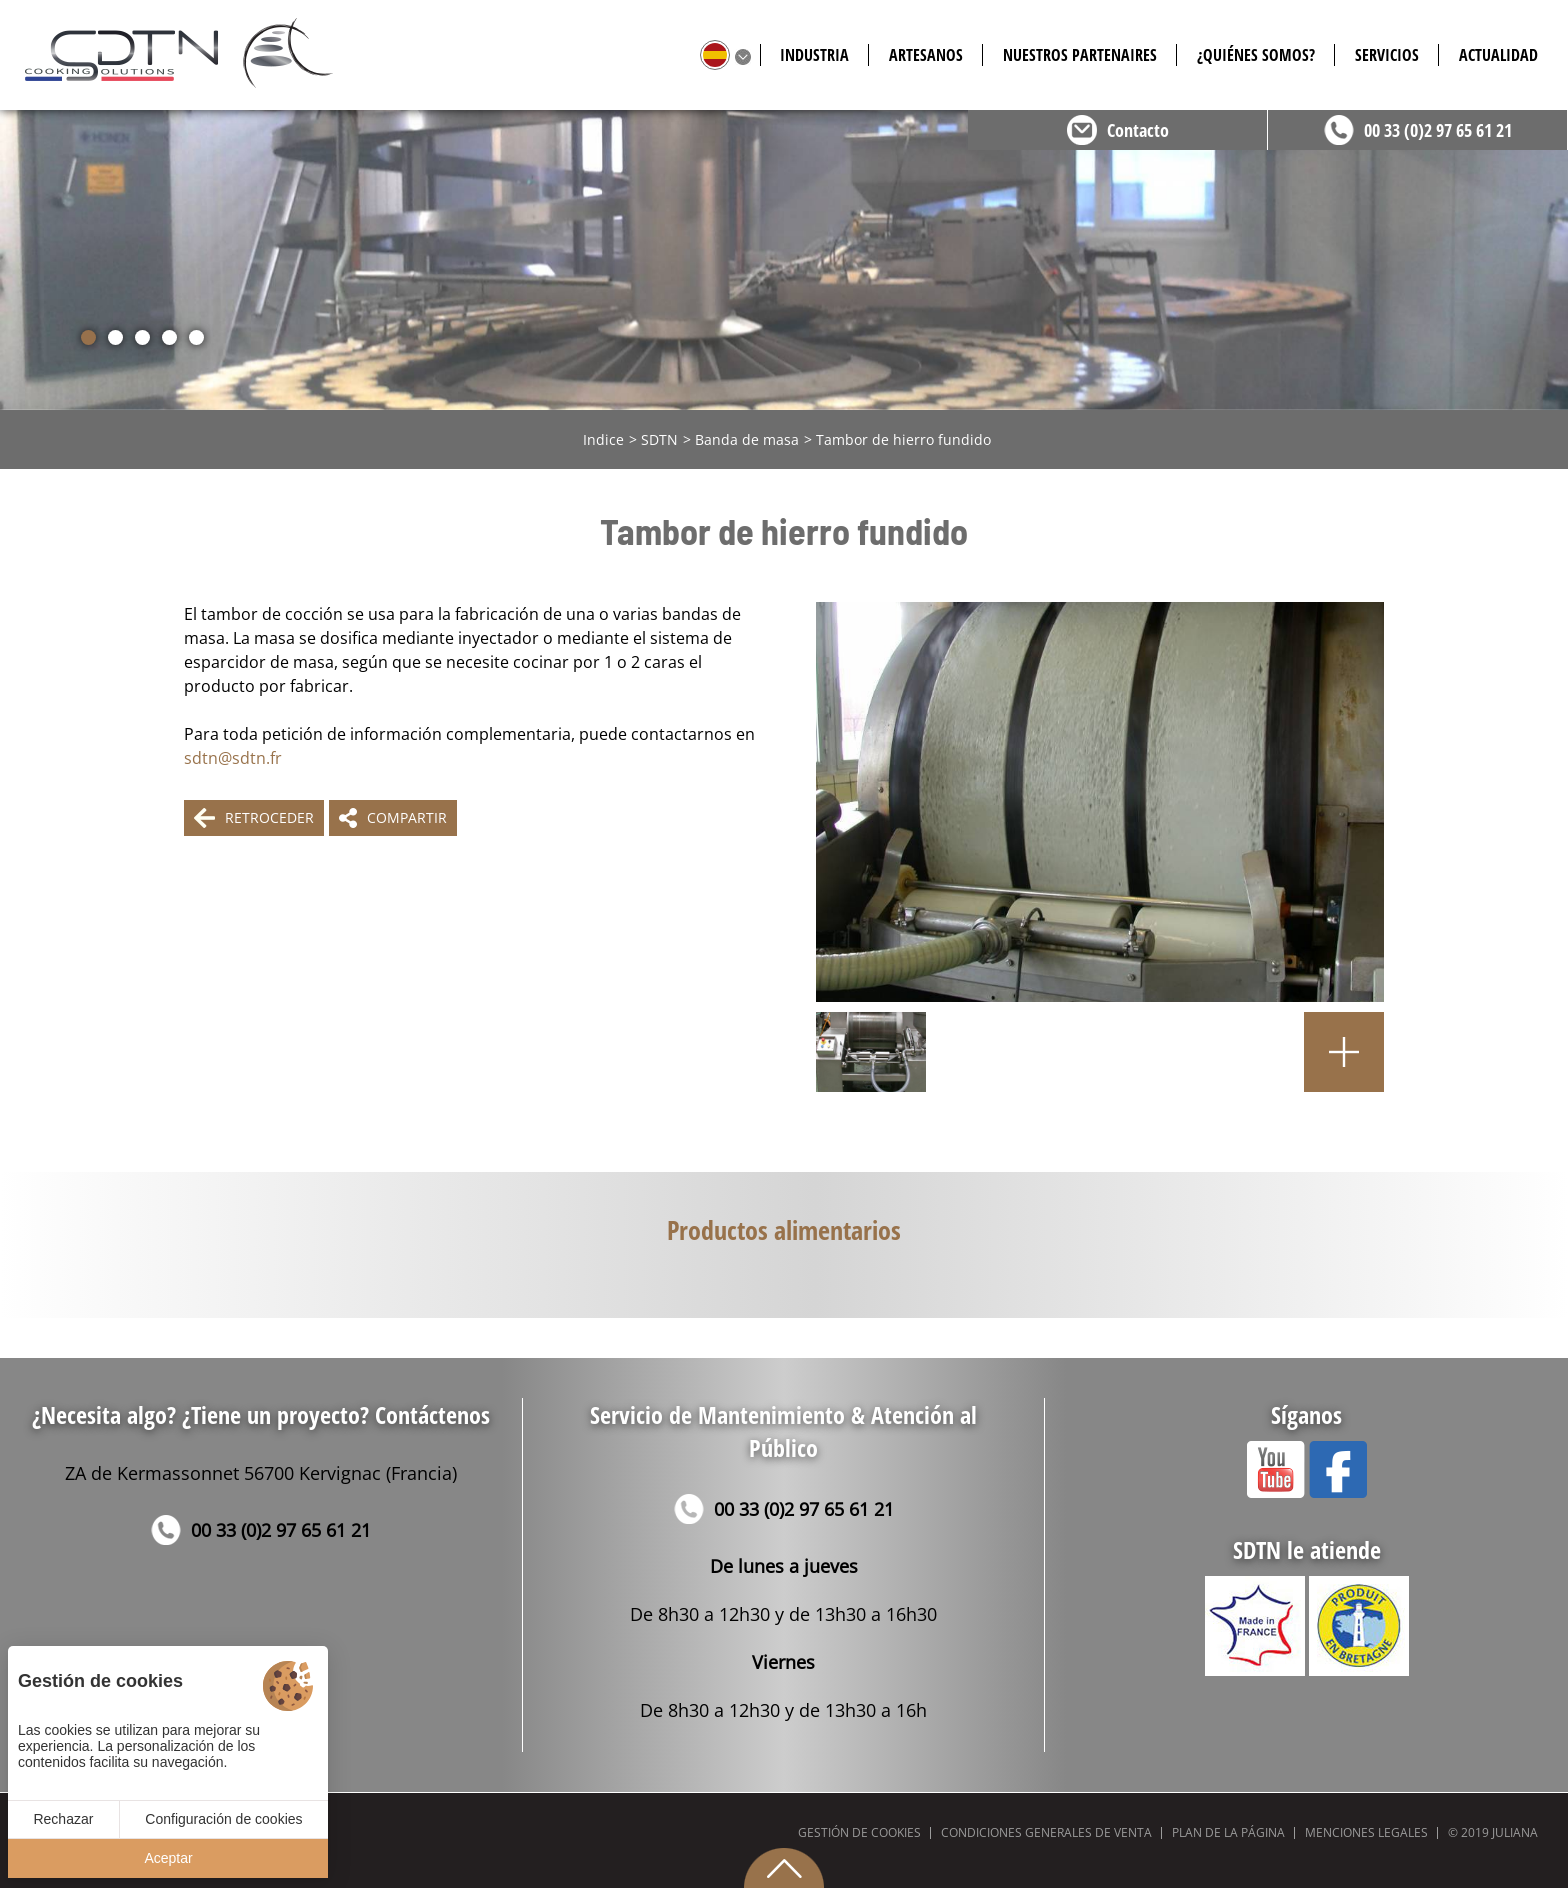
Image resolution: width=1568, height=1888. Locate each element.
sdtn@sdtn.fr (233, 758)
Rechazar (63, 1819)
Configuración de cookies (223, 1819)
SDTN (659, 439)
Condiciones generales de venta (1046, 1832)
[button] (88, 337)
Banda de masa (747, 439)
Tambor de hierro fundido (903, 439)
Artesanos (926, 55)
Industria (814, 55)
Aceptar (168, 1858)
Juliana (1515, 1832)
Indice (603, 439)
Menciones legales (1366, 1832)
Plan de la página (1228, 1832)
